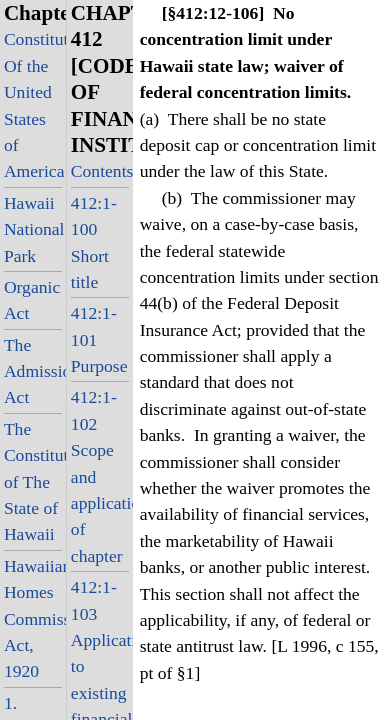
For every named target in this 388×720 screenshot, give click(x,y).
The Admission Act (33, 371)
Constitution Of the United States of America (33, 105)
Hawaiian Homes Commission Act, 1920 (33, 619)
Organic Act (32, 300)
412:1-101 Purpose (99, 339)
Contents (100, 171)
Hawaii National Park (33, 229)
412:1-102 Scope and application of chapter (100, 476)
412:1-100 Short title (94, 242)
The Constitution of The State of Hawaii (33, 482)
